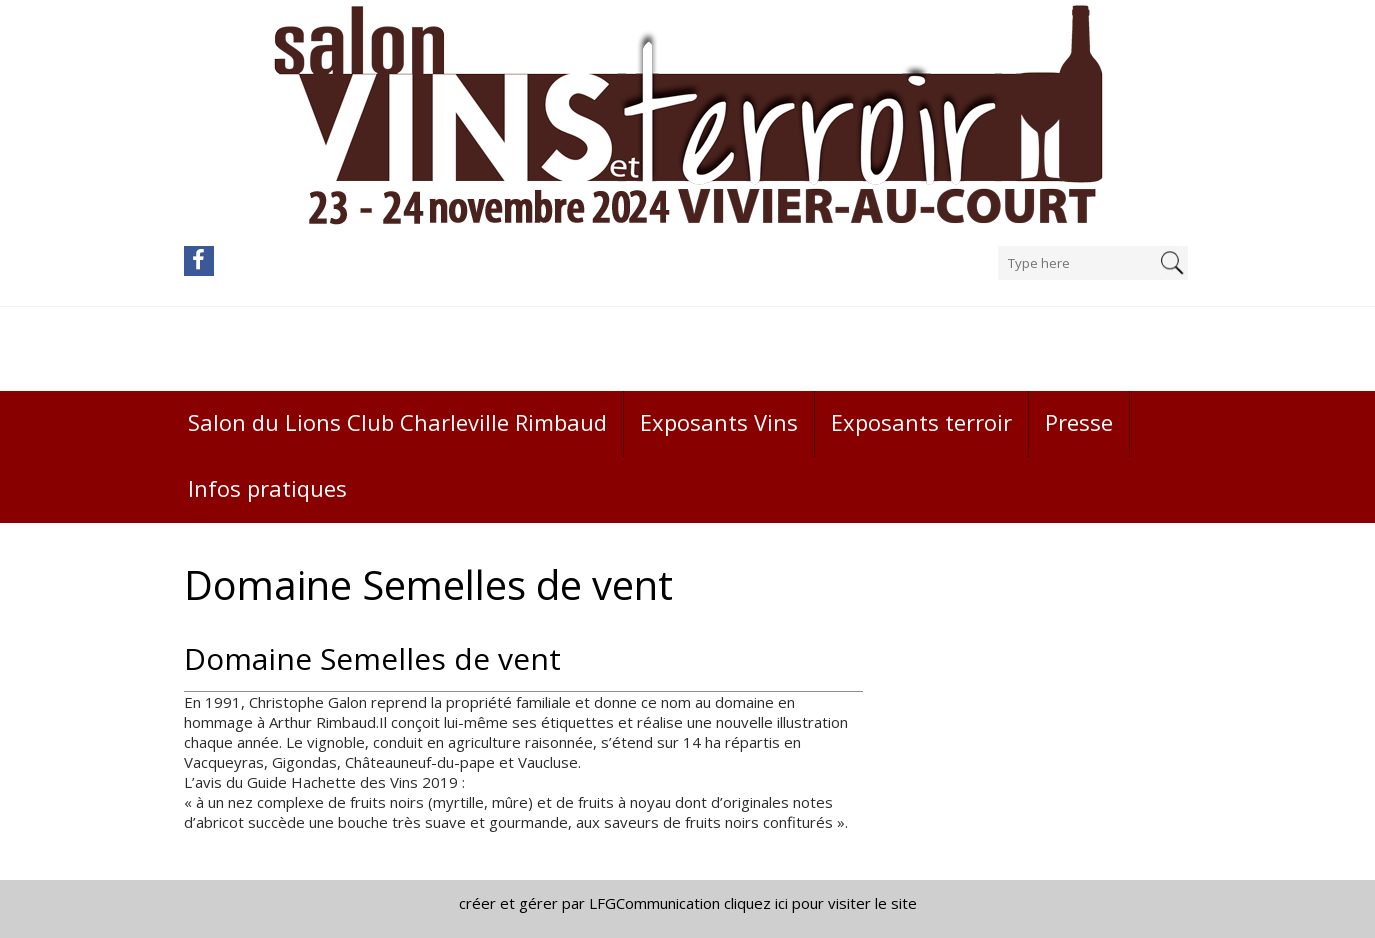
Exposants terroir (921, 422)
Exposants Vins (719, 422)
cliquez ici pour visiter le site (820, 903)
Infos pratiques (267, 488)
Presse (1079, 422)
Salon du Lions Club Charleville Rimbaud (397, 422)
